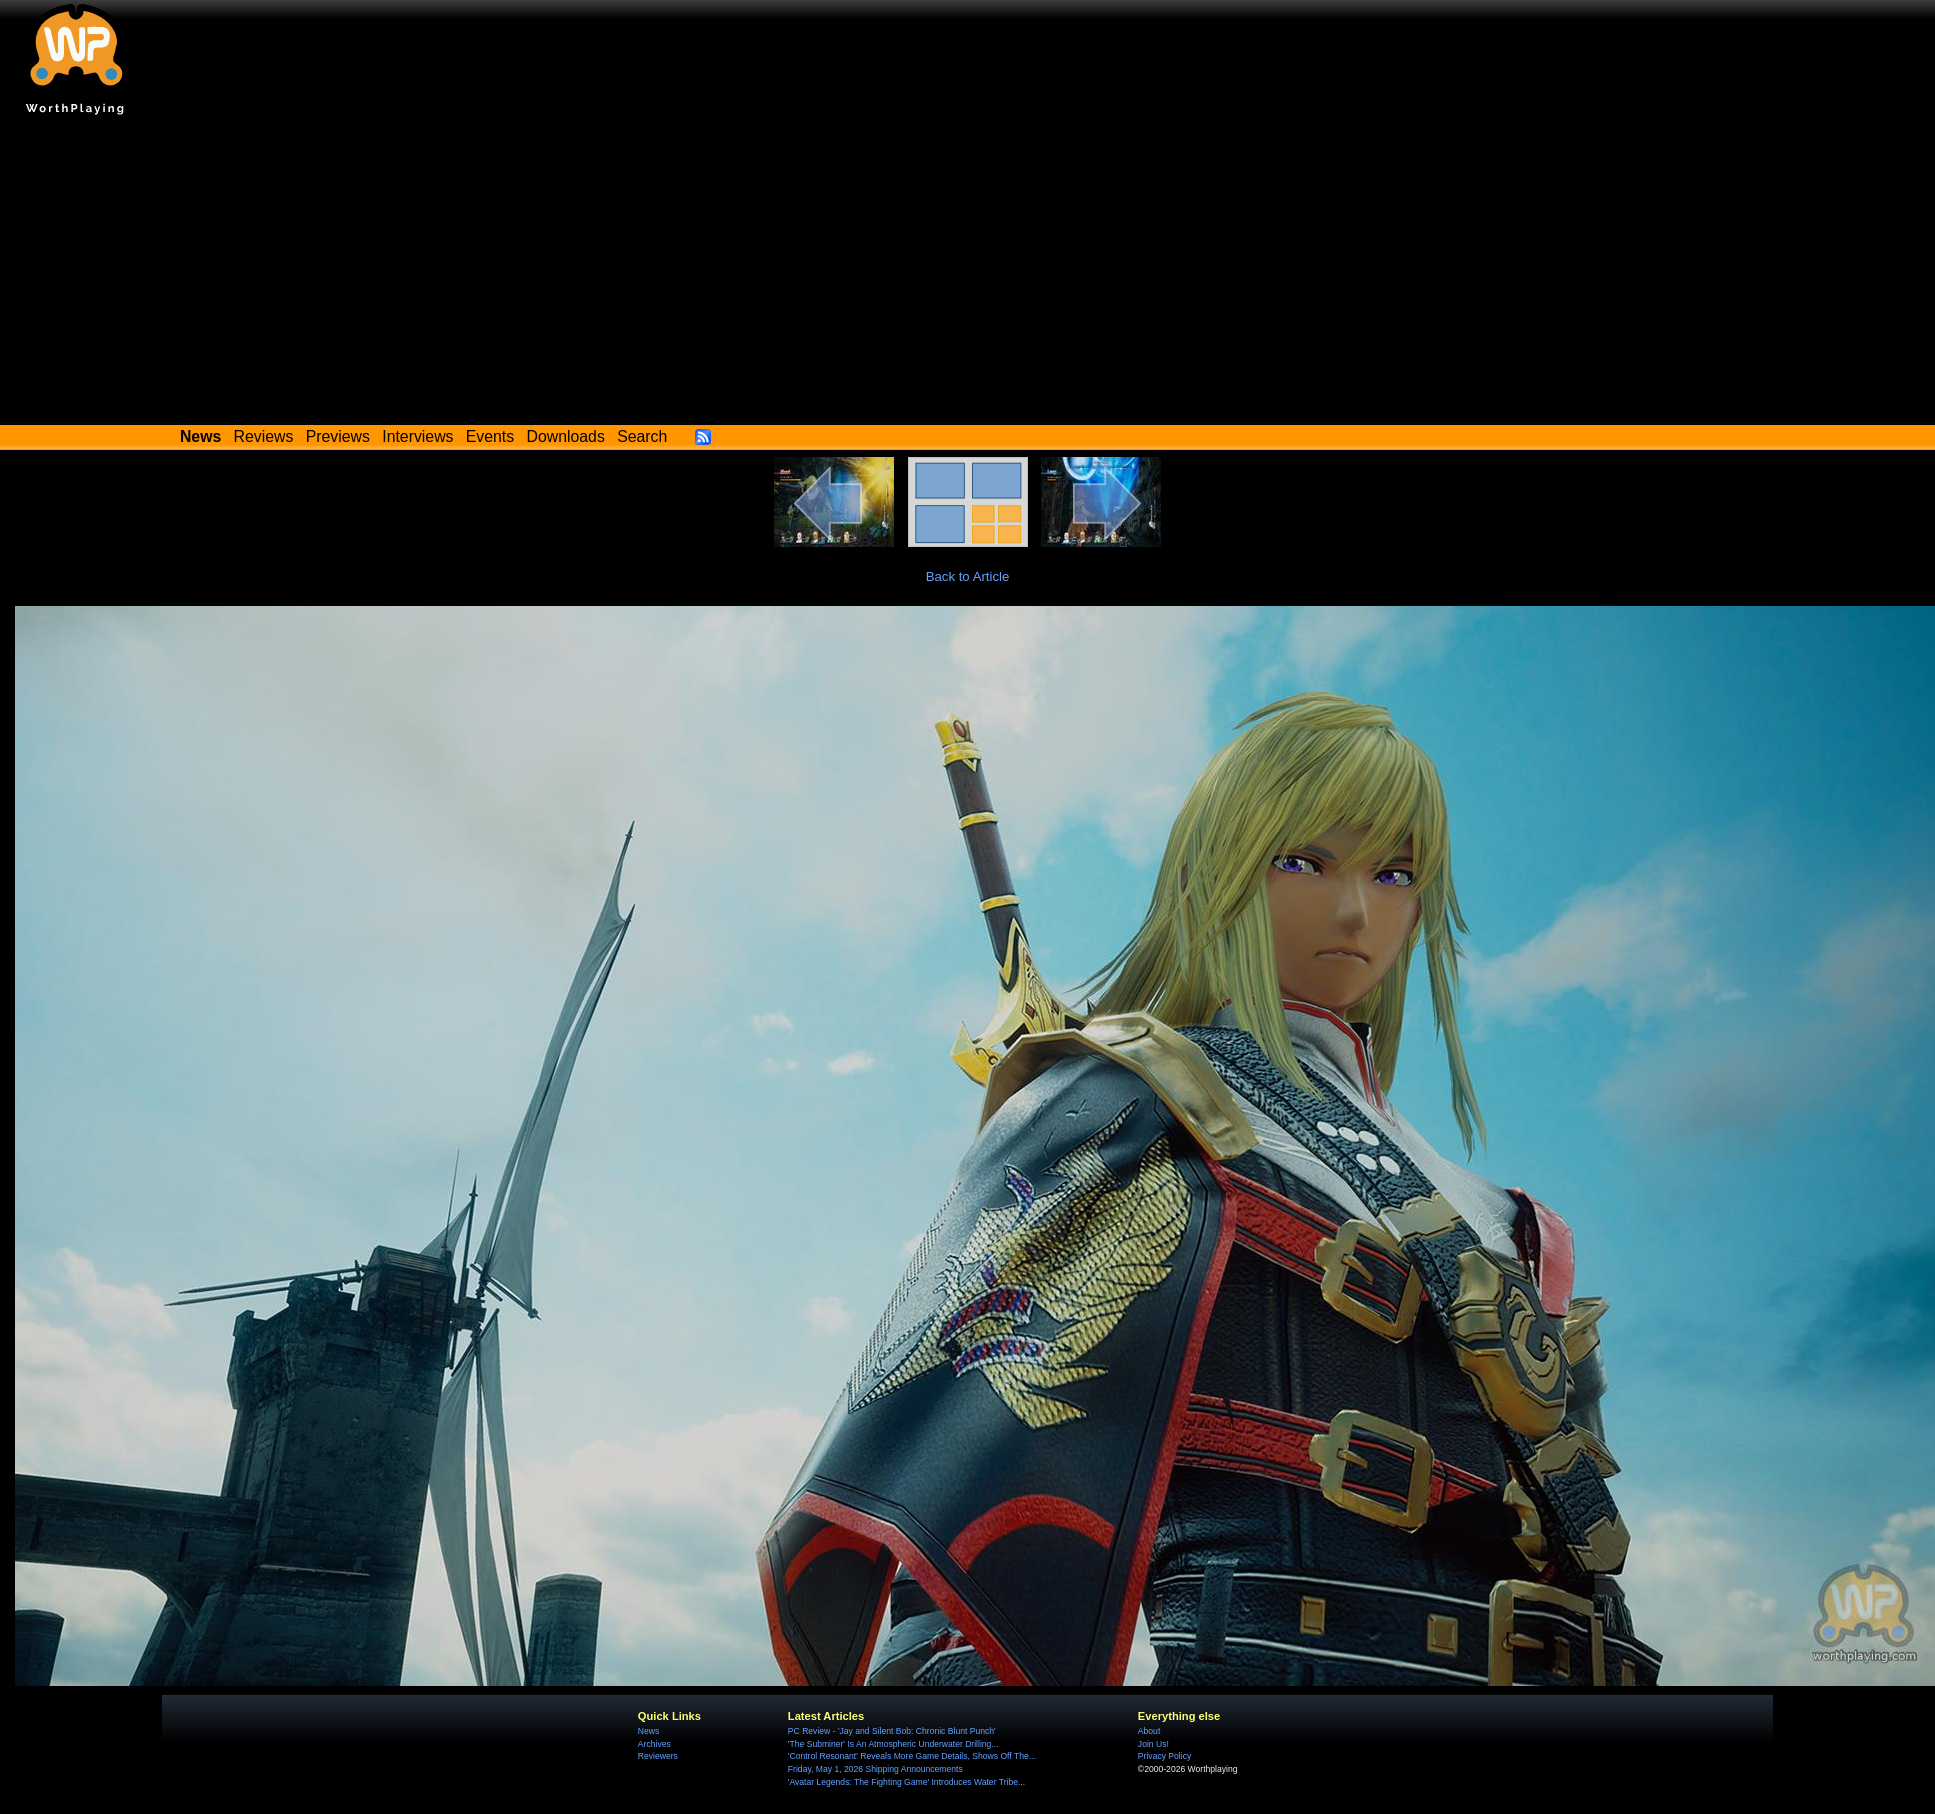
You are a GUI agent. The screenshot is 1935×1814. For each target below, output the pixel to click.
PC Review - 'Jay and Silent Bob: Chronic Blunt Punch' (892, 1731)
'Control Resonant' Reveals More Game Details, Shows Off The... (912, 1756)
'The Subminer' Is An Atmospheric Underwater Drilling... (893, 1744)
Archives (654, 1744)
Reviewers (658, 1756)
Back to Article (968, 576)
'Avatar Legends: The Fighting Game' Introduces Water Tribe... (906, 1782)
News (648, 1731)
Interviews (417, 436)
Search (642, 436)
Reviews (264, 436)
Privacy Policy (1164, 1756)
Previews (338, 436)
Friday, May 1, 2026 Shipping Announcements (875, 1769)
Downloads (566, 436)
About (1149, 1731)
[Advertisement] (968, 275)
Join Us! (1153, 1744)
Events (490, 436)
